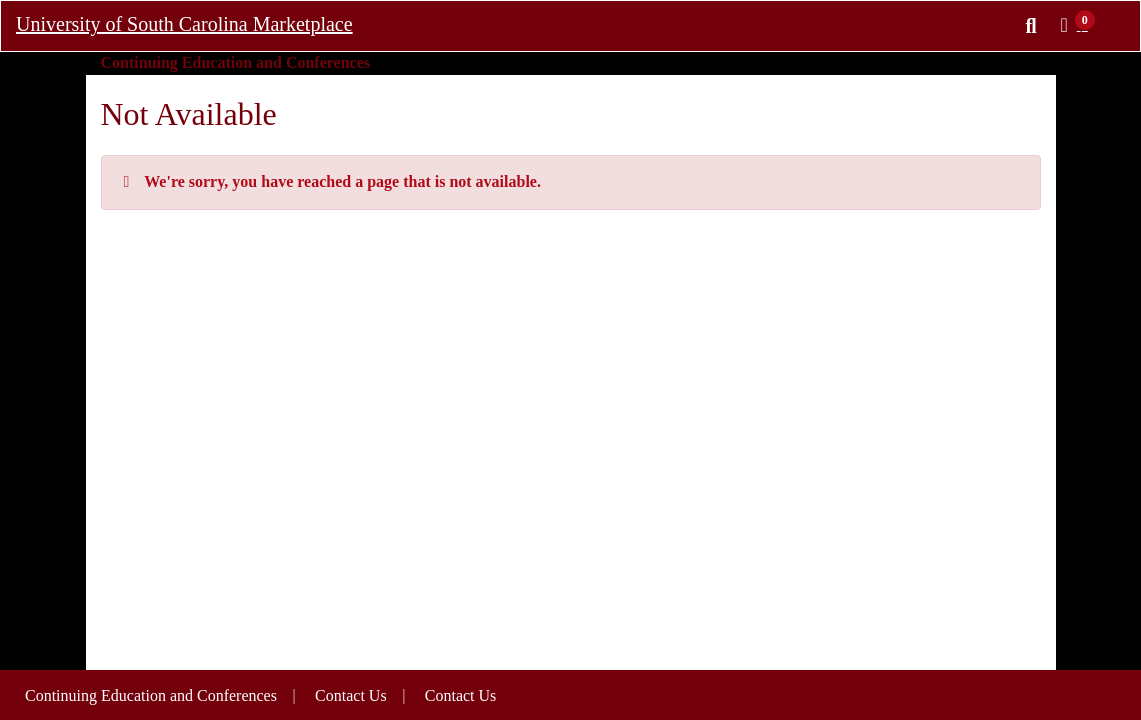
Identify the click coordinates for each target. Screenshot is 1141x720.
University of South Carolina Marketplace (184, 24)
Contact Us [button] (351, 695)
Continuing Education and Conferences (151, 695)
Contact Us (461, 695)
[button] (1080, 25)
